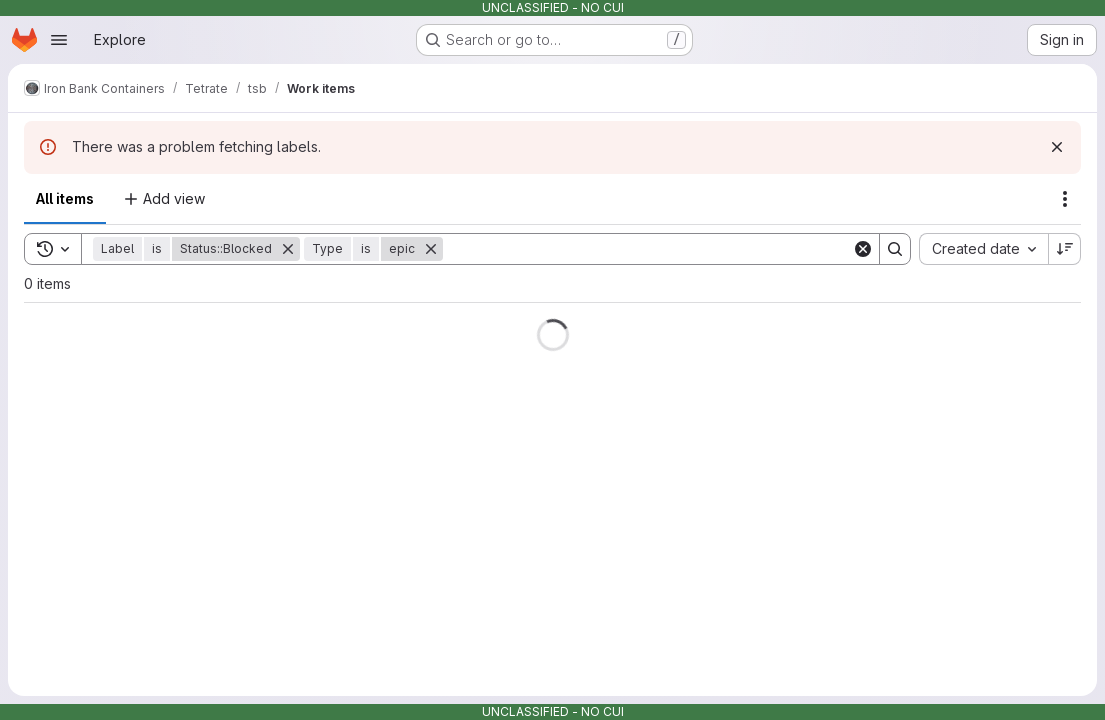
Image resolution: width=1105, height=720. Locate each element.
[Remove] (288, 249)
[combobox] (983, 249)
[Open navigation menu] (59, 40)
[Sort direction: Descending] (1065, 249)
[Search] (647, 249)
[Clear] (863, 249)
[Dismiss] (1057, 147)
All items (65, 198)
